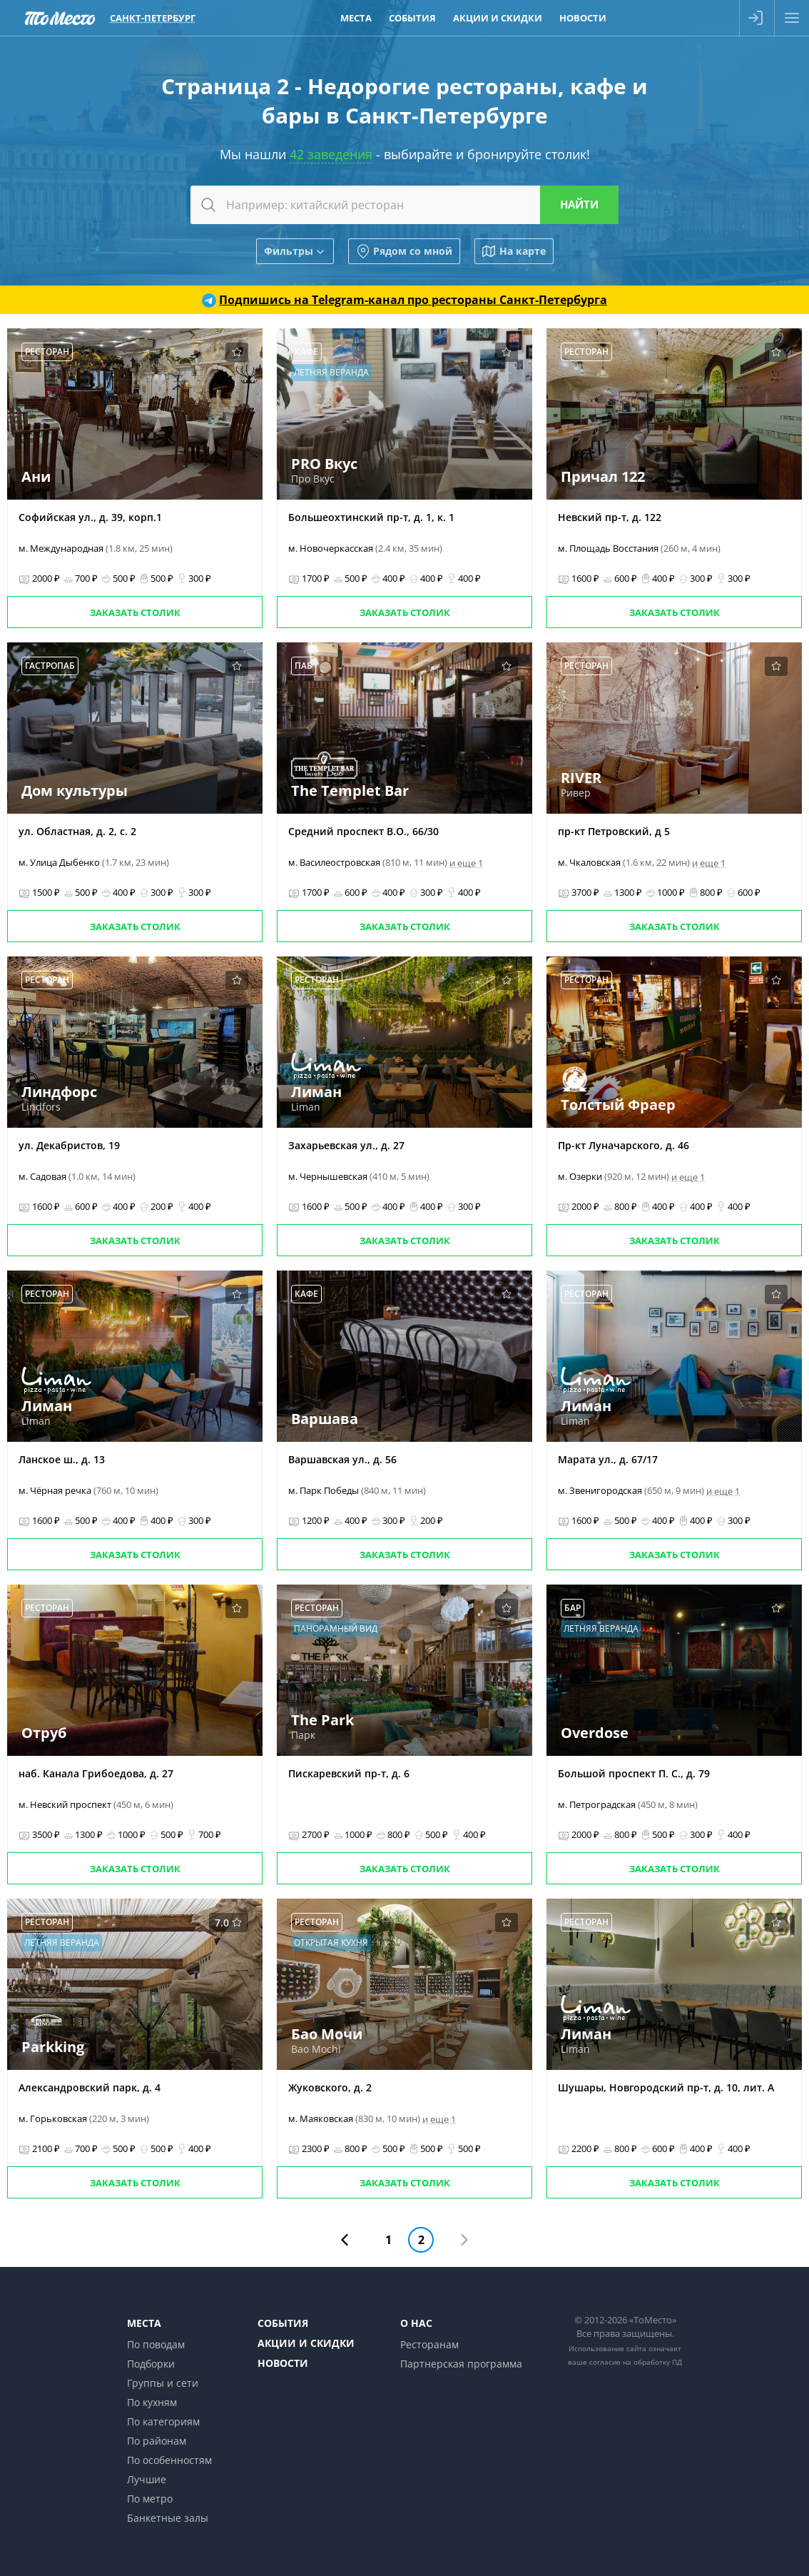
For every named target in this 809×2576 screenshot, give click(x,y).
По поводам (156, 2344)
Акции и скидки (306, 2343)
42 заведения (331, 154)
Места (144, 2323)
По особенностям (169, 2460)
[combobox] (404, 205)
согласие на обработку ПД (635, 2362)
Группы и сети (162, 2383)
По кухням (152, 2402)
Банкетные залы (167, 2518)
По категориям (163, 2421)
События (283, 2323)
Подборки (151, 2363)
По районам (156, 2441)
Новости (283, 2363)
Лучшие (146, 2479)
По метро (150, 2498)
